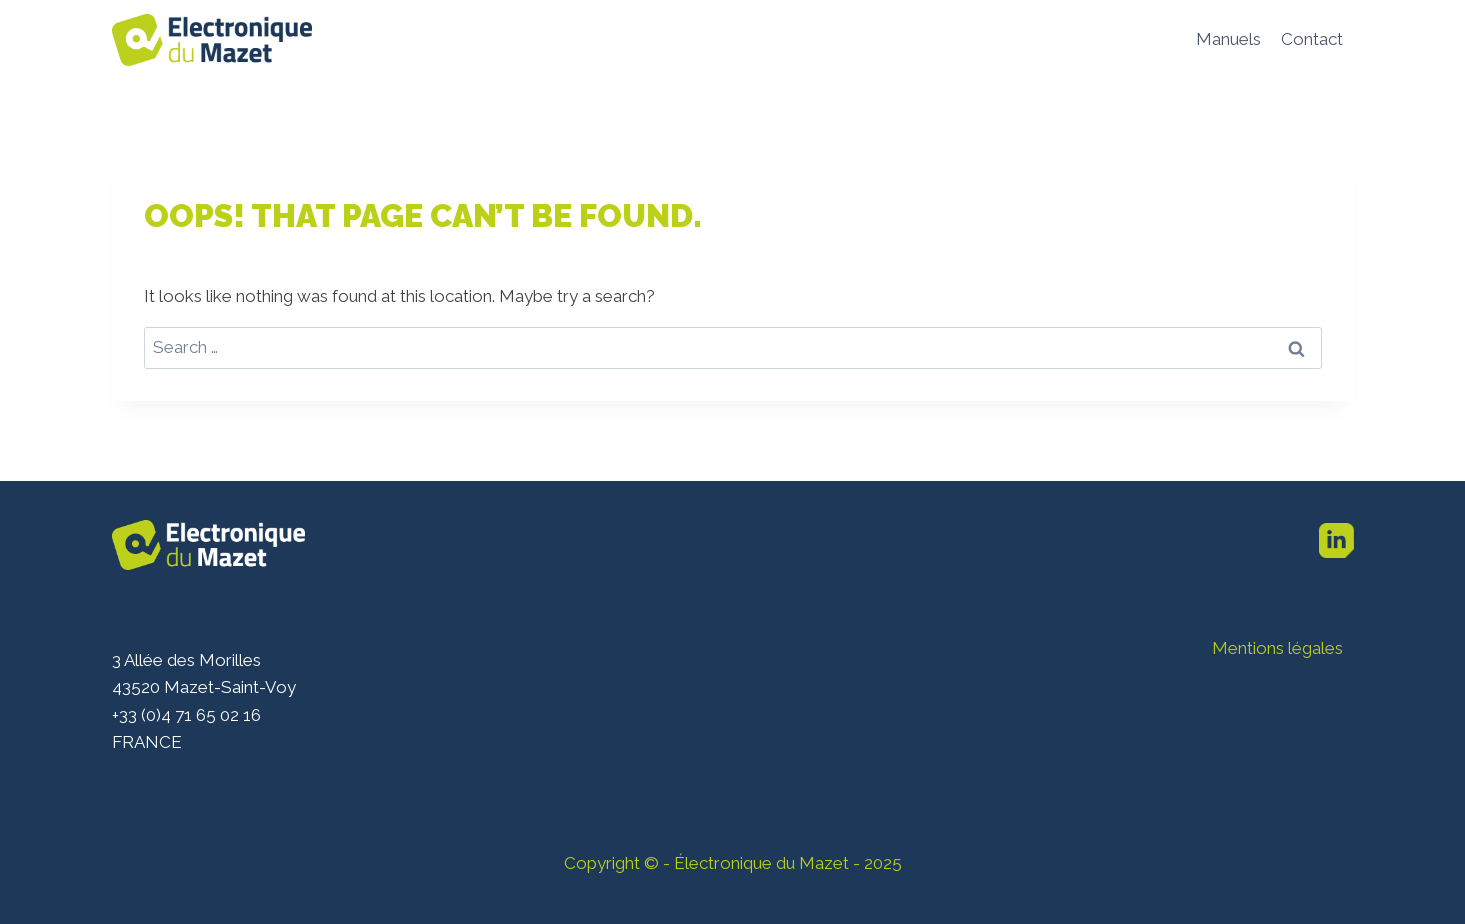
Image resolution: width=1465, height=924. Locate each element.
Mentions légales (1277, 648)
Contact (1312, 39)
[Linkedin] (1337, 541)
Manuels (1228, 39)
